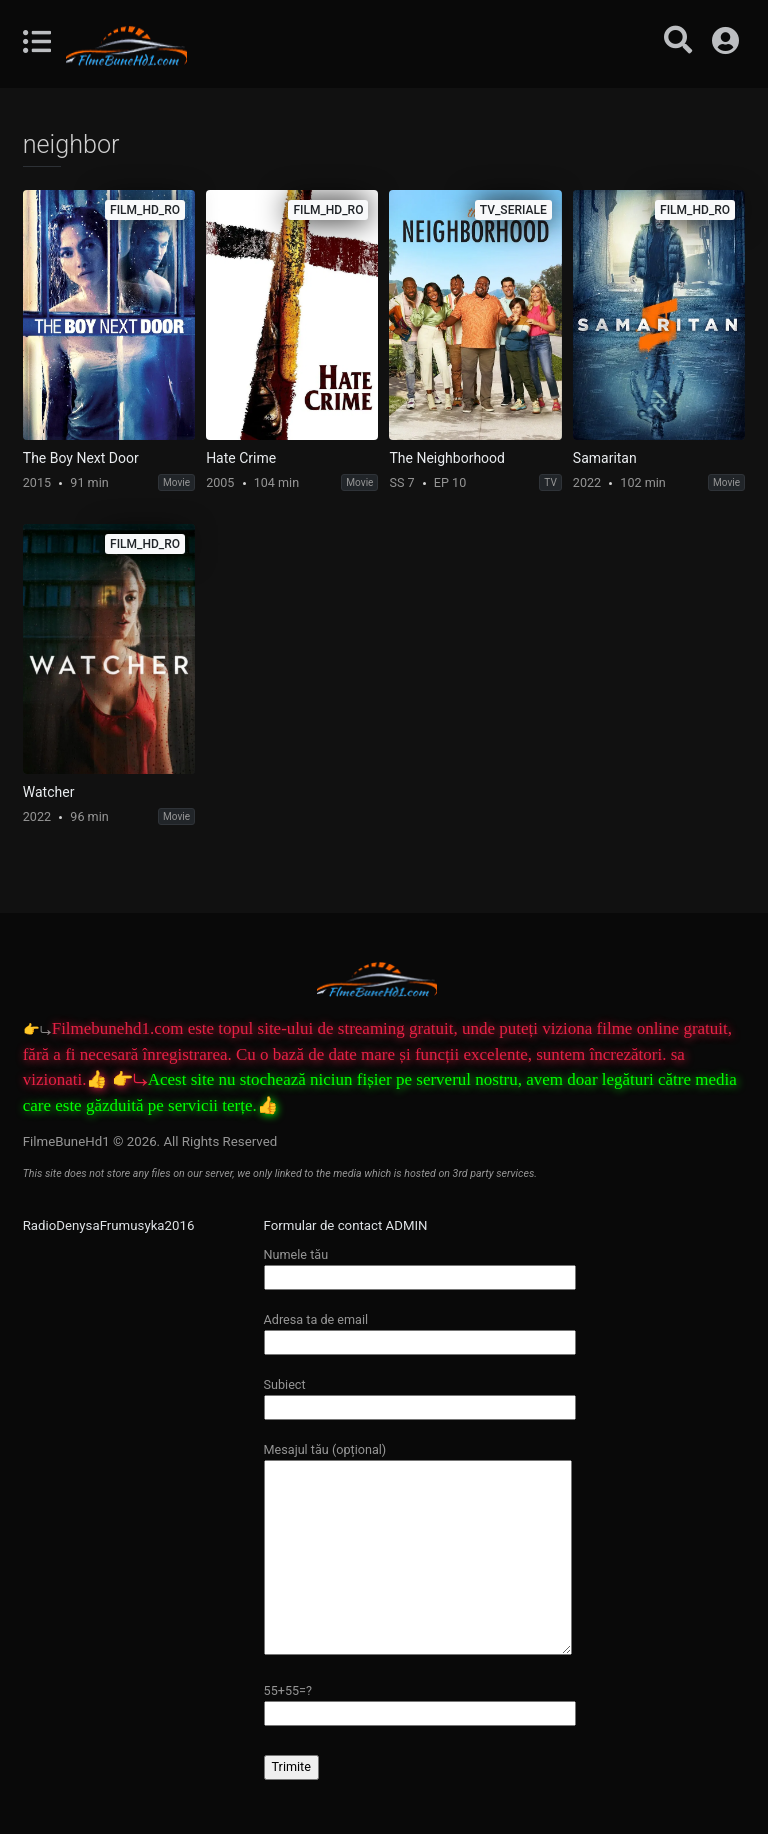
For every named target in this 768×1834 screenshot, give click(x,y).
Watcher (49, 792)
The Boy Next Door (81, 458)
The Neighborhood (447, 458)
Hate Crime (241, 458)
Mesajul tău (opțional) (418, 1550)
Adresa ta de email (420, 1330)
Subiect (420, 1395)
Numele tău (420, 1265)
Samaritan (605, 458)
